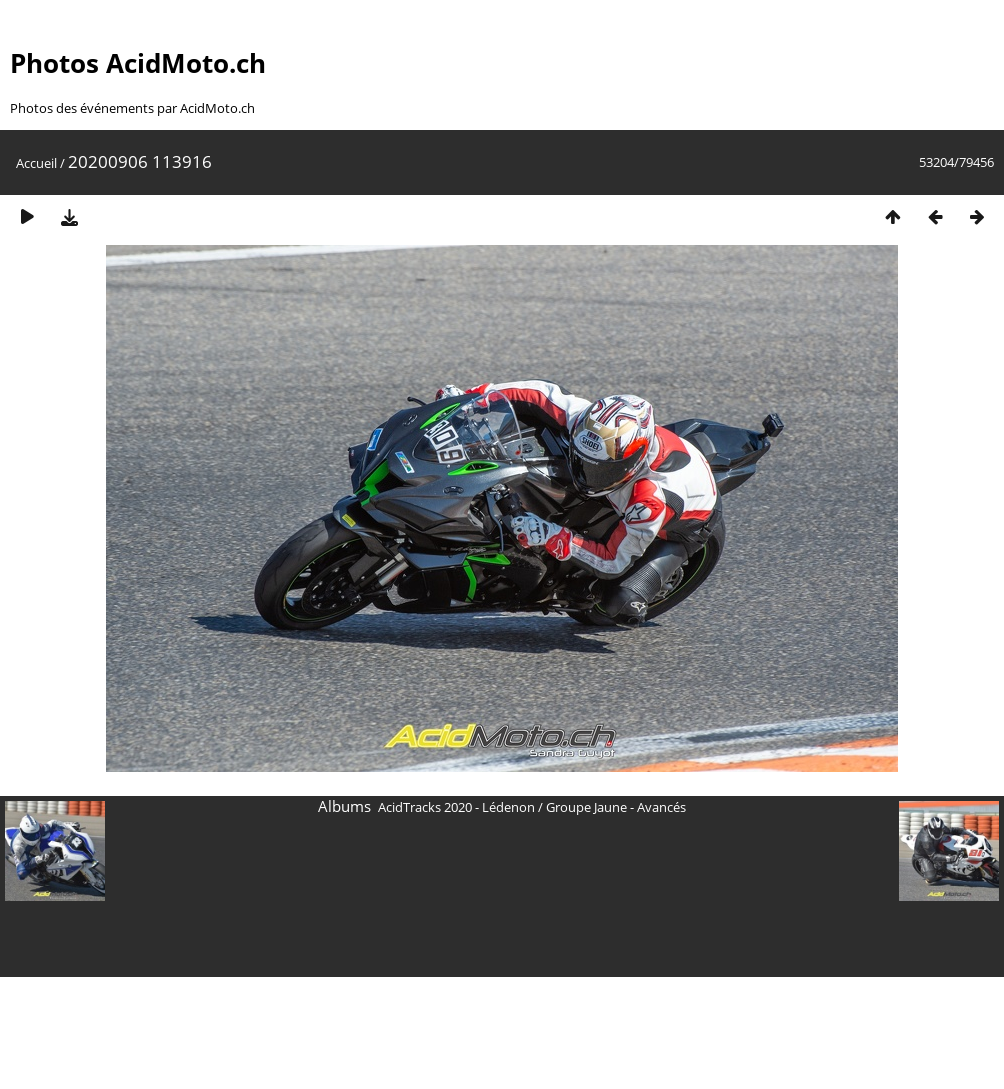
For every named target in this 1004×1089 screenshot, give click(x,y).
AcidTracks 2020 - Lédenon (456, 807)
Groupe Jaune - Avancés (616, 807)
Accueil (36, 163)
